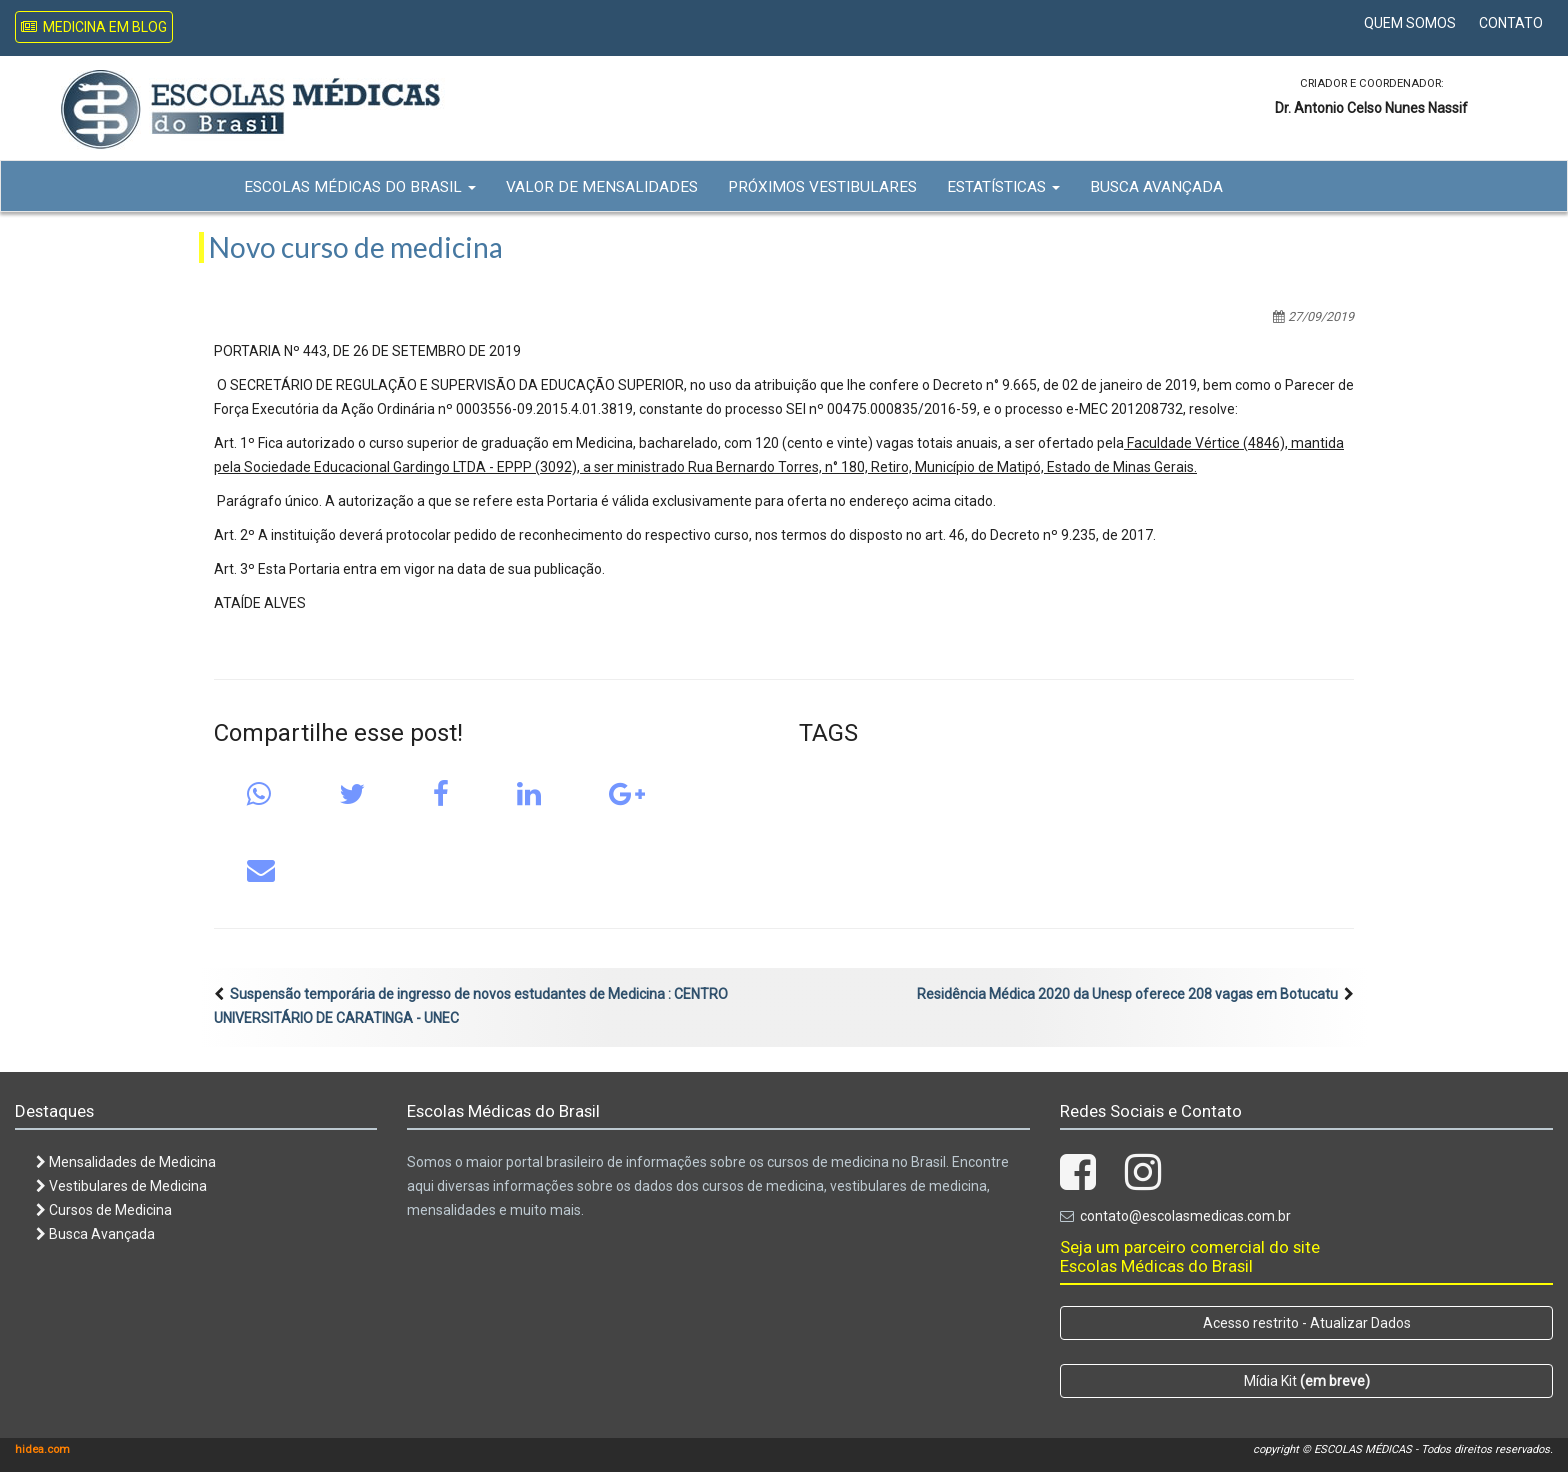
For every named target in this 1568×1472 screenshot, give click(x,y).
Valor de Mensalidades (602, 187)
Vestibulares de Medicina (121, 1186)
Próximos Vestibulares (822, 187)
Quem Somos (1410, 23)
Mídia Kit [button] (1307, 1381)
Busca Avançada (1156, 187)
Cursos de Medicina (104, 1210)
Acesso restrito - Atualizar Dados (1307, 1323)
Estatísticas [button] (1003, 187)
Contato (1511, 23)
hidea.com (42, 1449)
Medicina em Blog (94, 27)
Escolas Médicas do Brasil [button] (360, 187)
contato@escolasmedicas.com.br (1185, 1216)
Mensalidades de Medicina (126, 1162)
